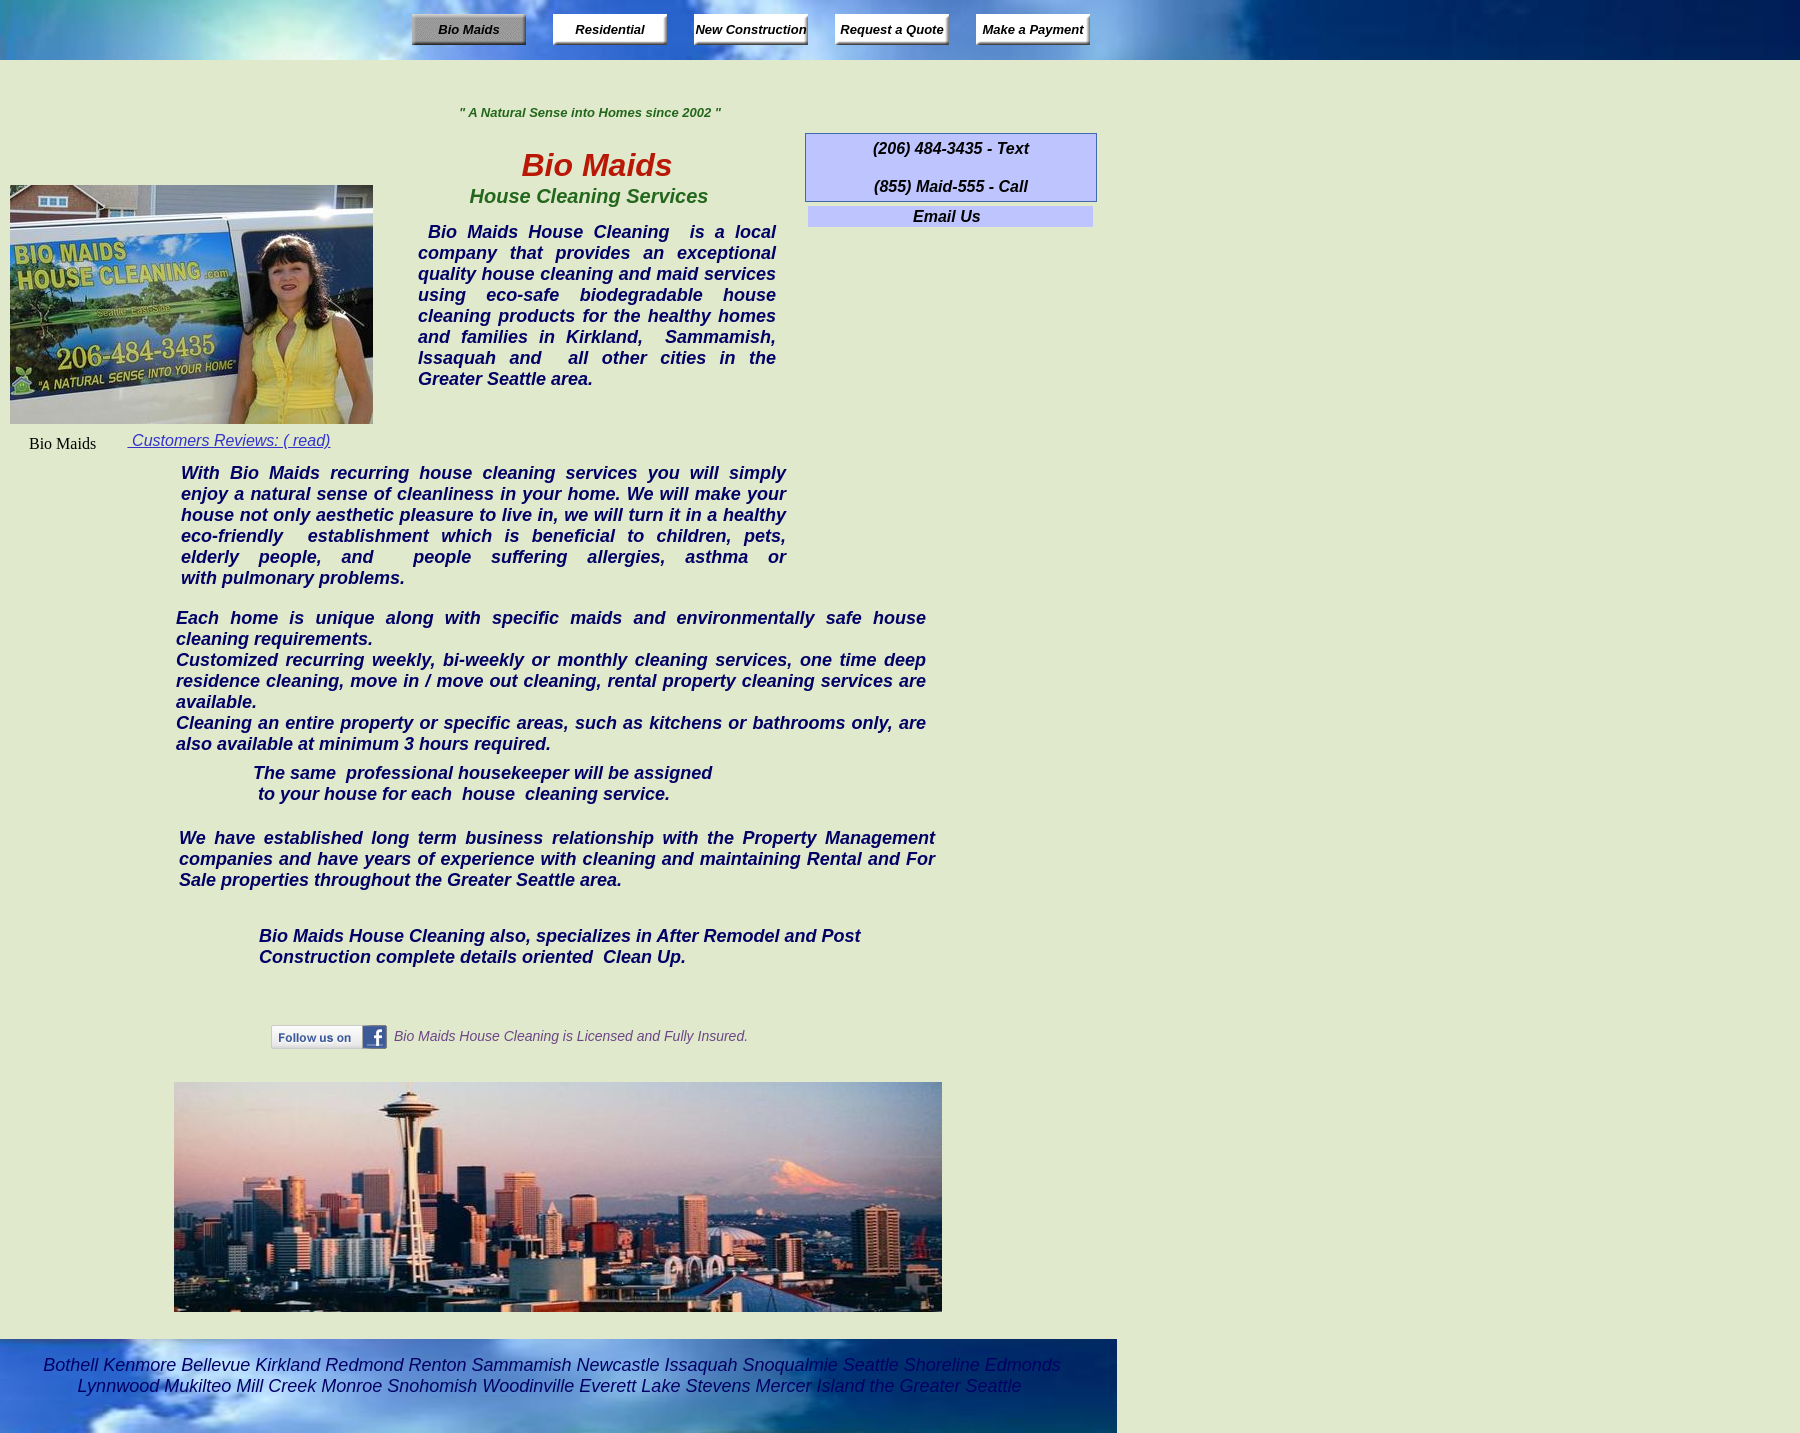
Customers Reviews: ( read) (229, 440)
